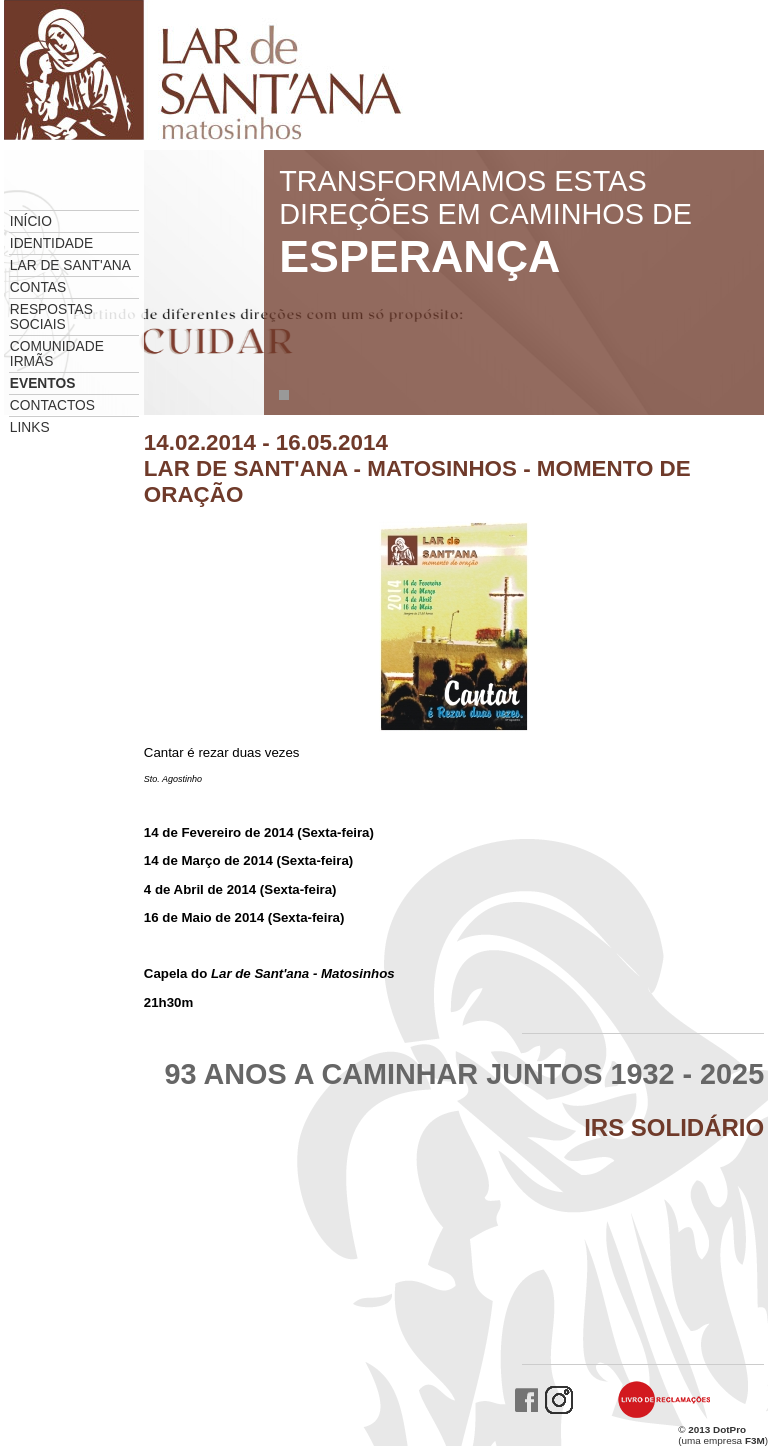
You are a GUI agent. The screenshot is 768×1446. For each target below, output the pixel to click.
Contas (38, 287)
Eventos (42, 383)
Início (31, 221)
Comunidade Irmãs (57, 354)
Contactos (52, 405)
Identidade (51, 243)
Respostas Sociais (51, 317)
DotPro (729, 1429)
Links (30, 427)
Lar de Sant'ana (70, 265)
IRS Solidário (674, 1127)
